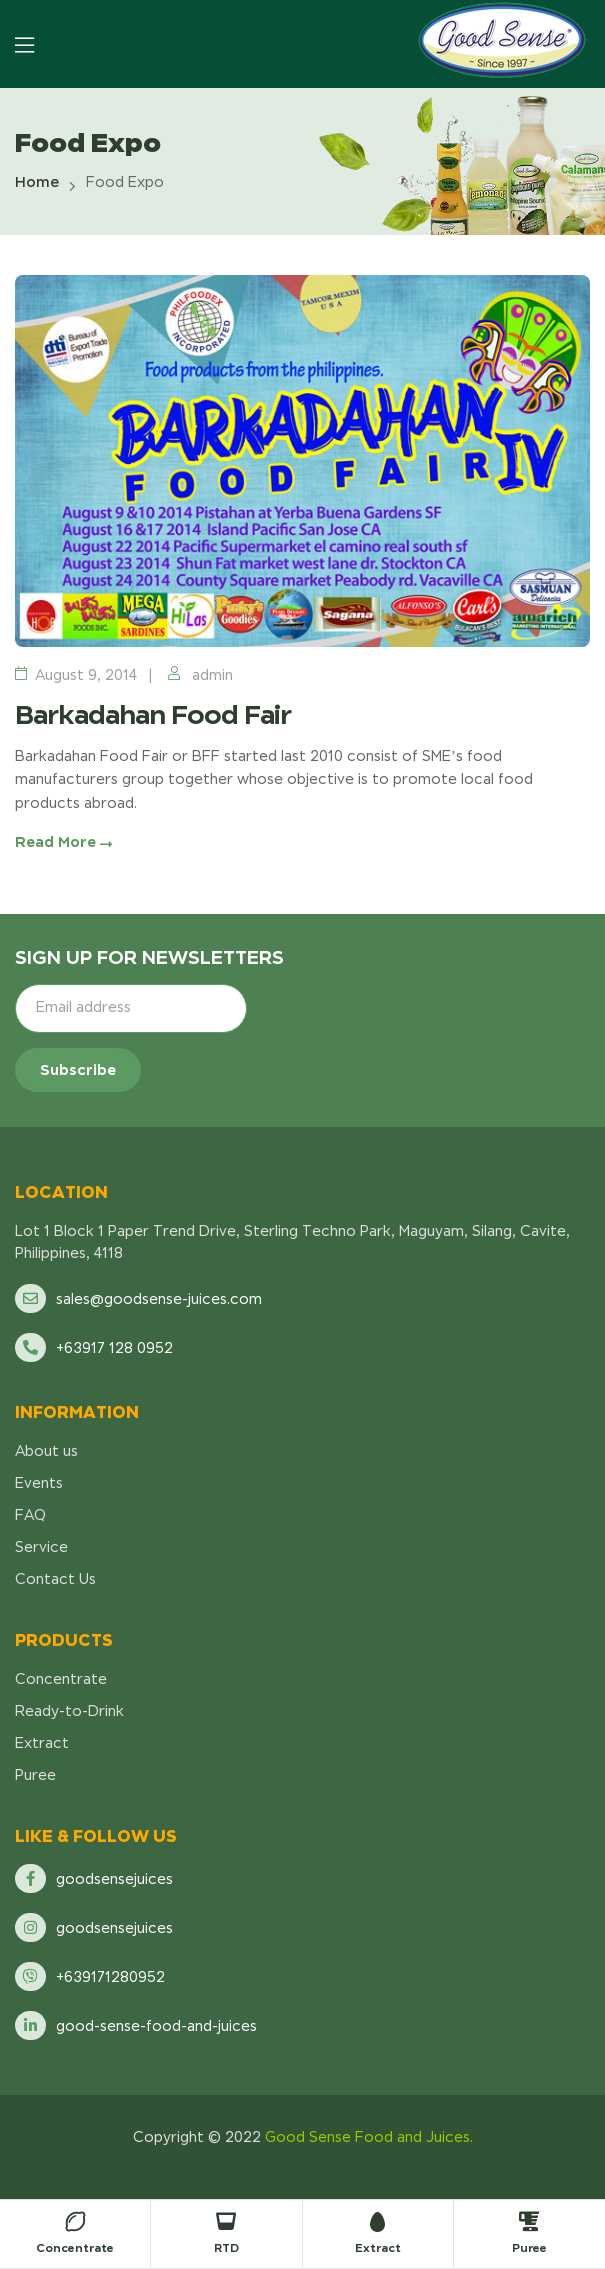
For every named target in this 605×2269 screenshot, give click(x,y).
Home (37, 182)
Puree (529, 2247)
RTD (226, 2247)
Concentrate (75, 2247)
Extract (378, 2247)
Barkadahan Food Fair (153, 714)
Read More (63, 842)
